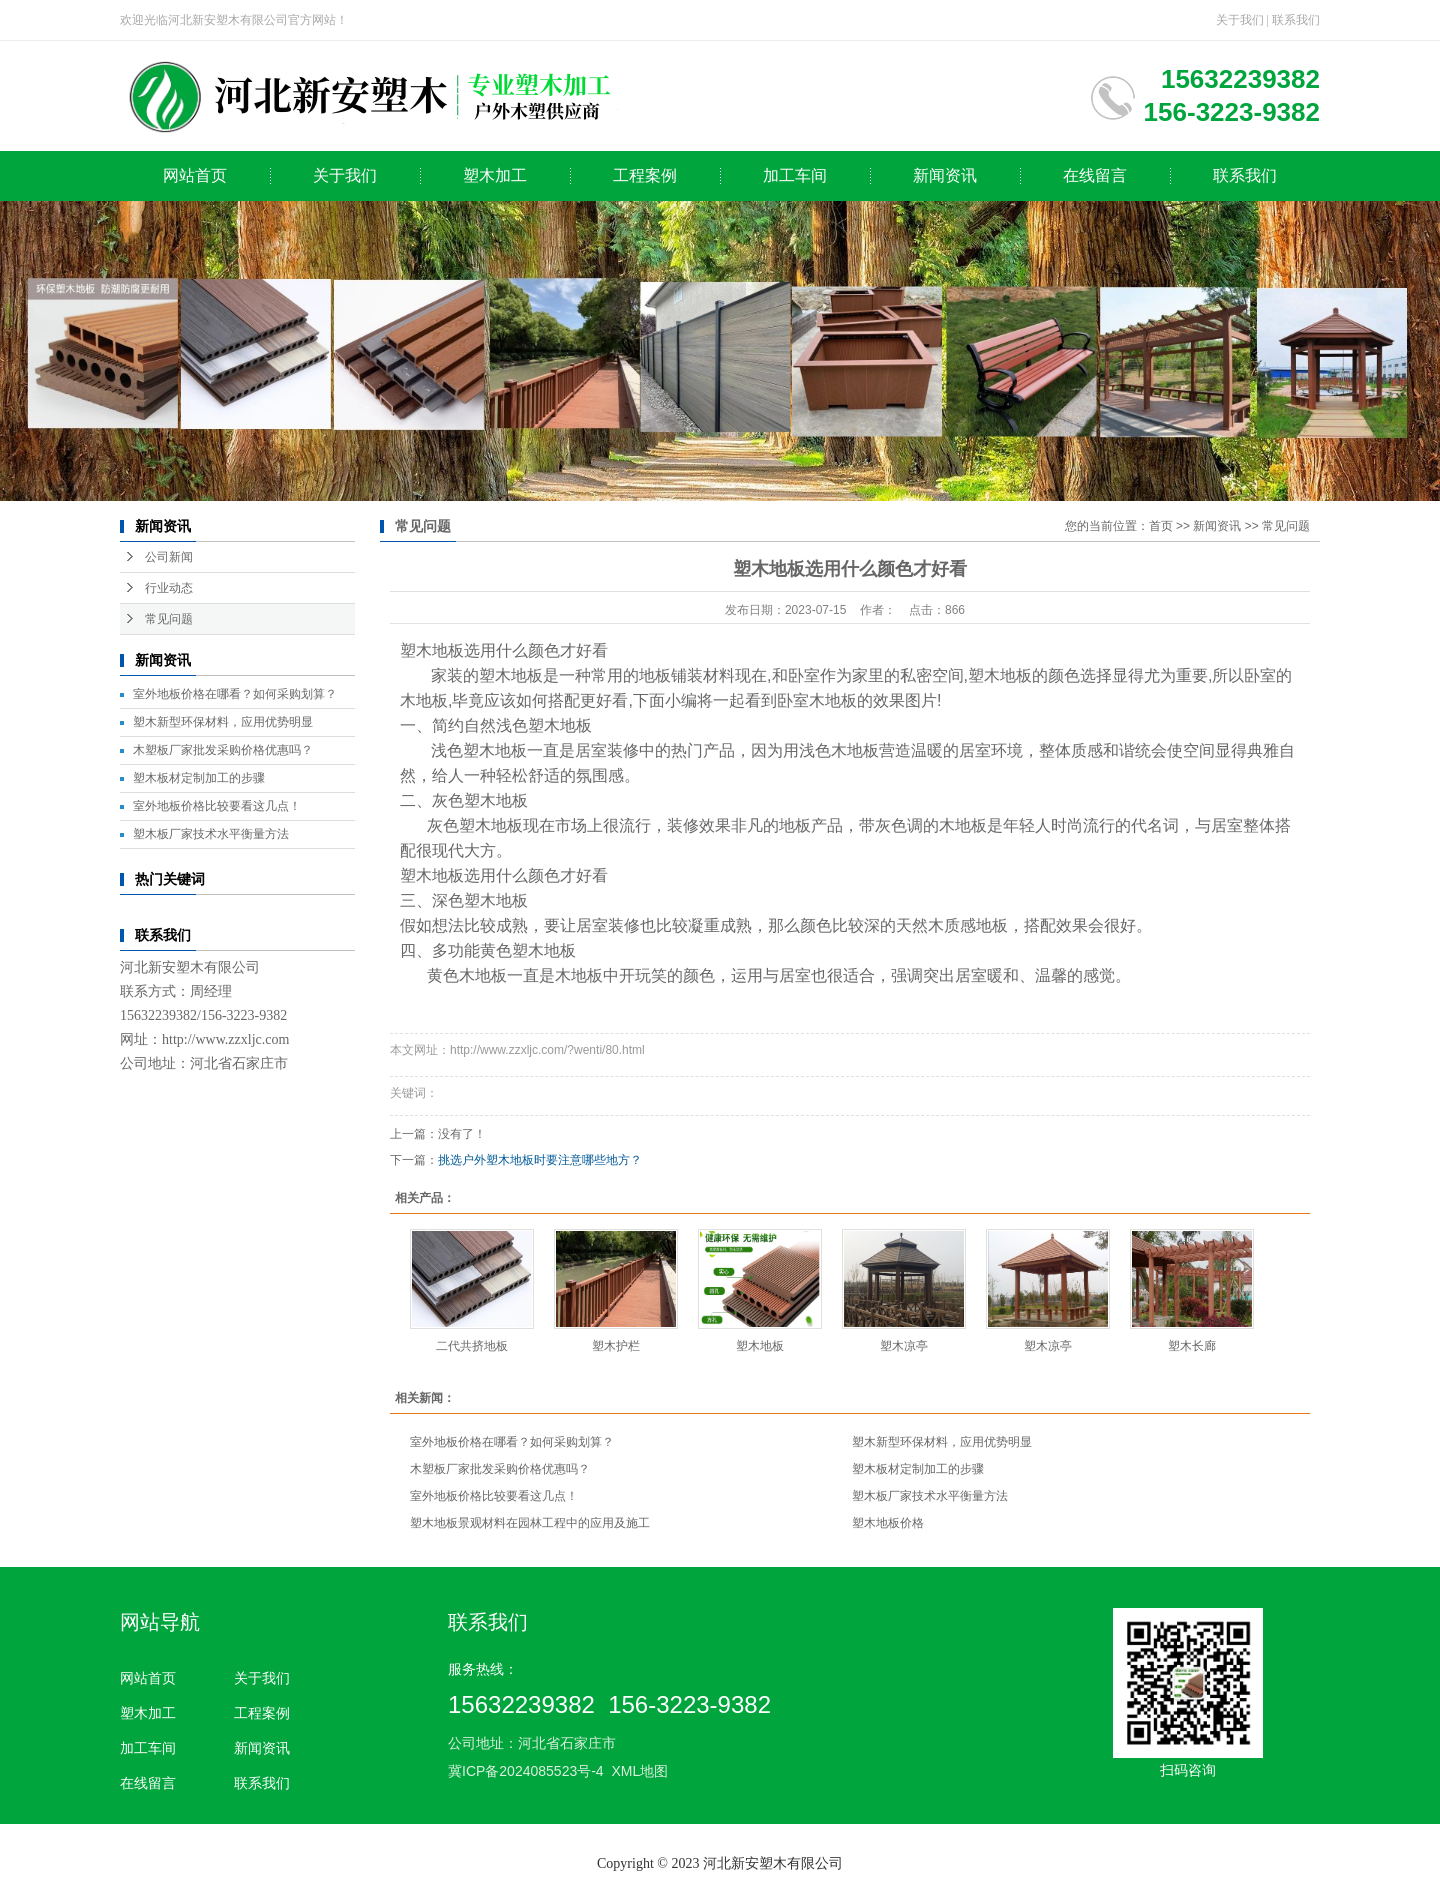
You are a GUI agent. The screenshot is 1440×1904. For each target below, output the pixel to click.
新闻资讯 (945, 175)
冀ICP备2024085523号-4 (526, 1771)
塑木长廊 (1192, 1346)
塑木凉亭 (904, 1346)
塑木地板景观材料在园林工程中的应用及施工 (530, 1523)
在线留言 (1095, 175)
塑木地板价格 (888, 1523)
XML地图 (639, 1771)
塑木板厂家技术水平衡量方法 (211, 834)
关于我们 (1240, 20)
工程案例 (645, 175)
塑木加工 (495, 175)
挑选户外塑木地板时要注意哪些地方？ (540, 1160)
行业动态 (169, 588)
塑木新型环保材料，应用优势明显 (223, 722)
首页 (1161, 526)
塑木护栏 (616, 1346)
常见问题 (169, 619)
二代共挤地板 (472, 1346)
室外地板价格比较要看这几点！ (217, 806)
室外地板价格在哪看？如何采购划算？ (235, 694)
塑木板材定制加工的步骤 (199, 778)
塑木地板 (760, 1346)
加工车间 (795, 175)
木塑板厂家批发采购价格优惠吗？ (223, 750)
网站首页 (195, 175)
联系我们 (1296, 20)
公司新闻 (169, 557)
